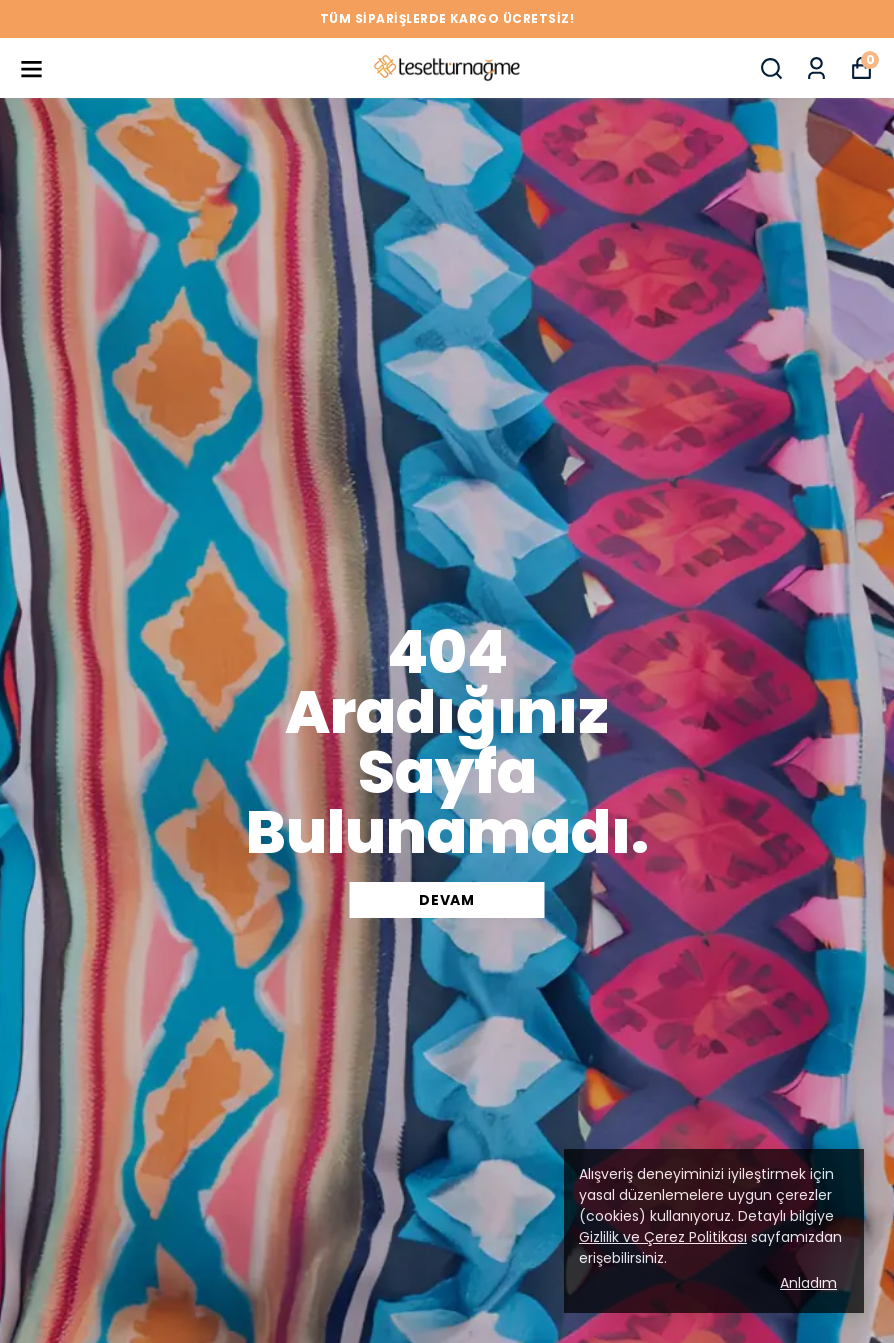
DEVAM (447, 900)
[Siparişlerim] (816, 68)
